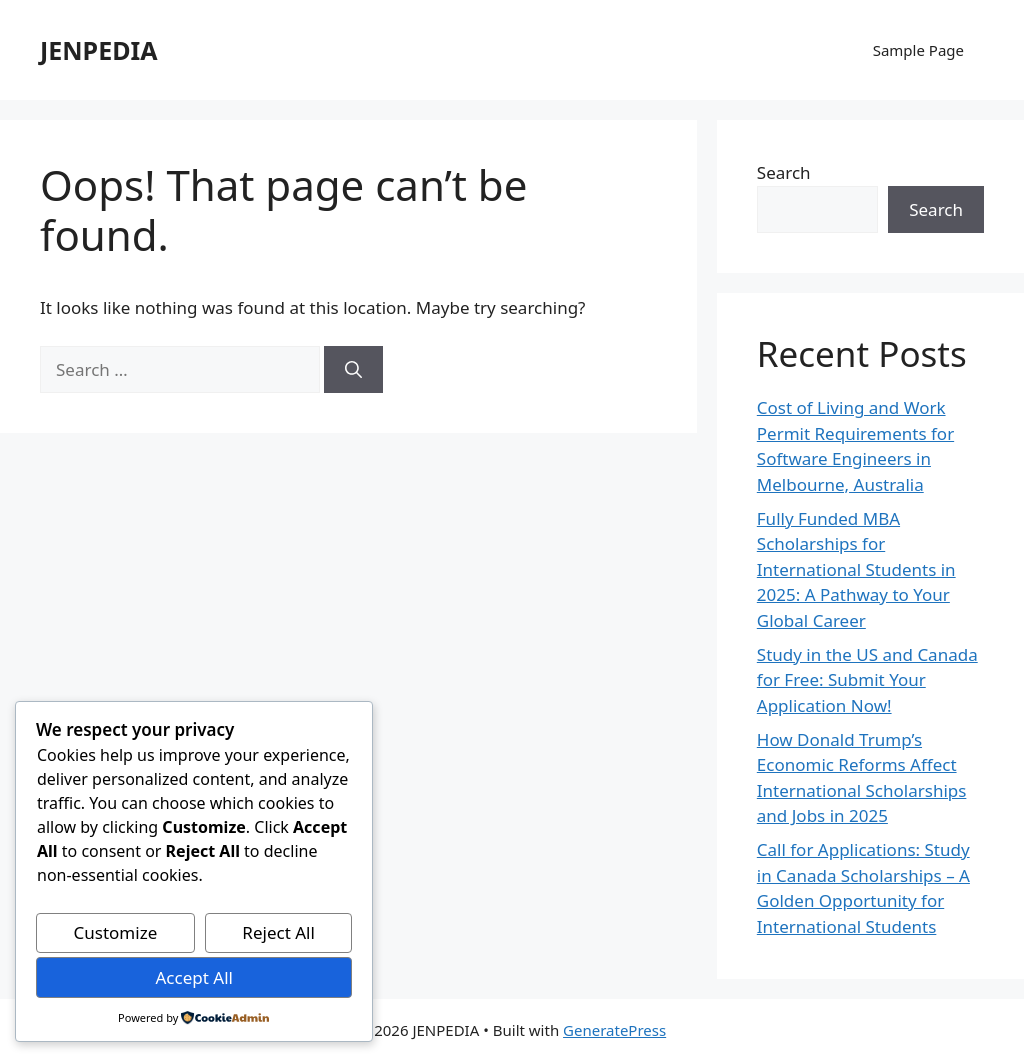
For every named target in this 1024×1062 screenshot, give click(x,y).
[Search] (353, 370)
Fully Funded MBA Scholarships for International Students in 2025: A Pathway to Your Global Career (856, 569)
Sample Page (918, 50)
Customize (116, 932)
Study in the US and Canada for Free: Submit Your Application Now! (867, 680)
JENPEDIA (98, 50)
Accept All (193, 977)
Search (784, 172)
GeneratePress (614, 1030)
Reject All (278, 932)
